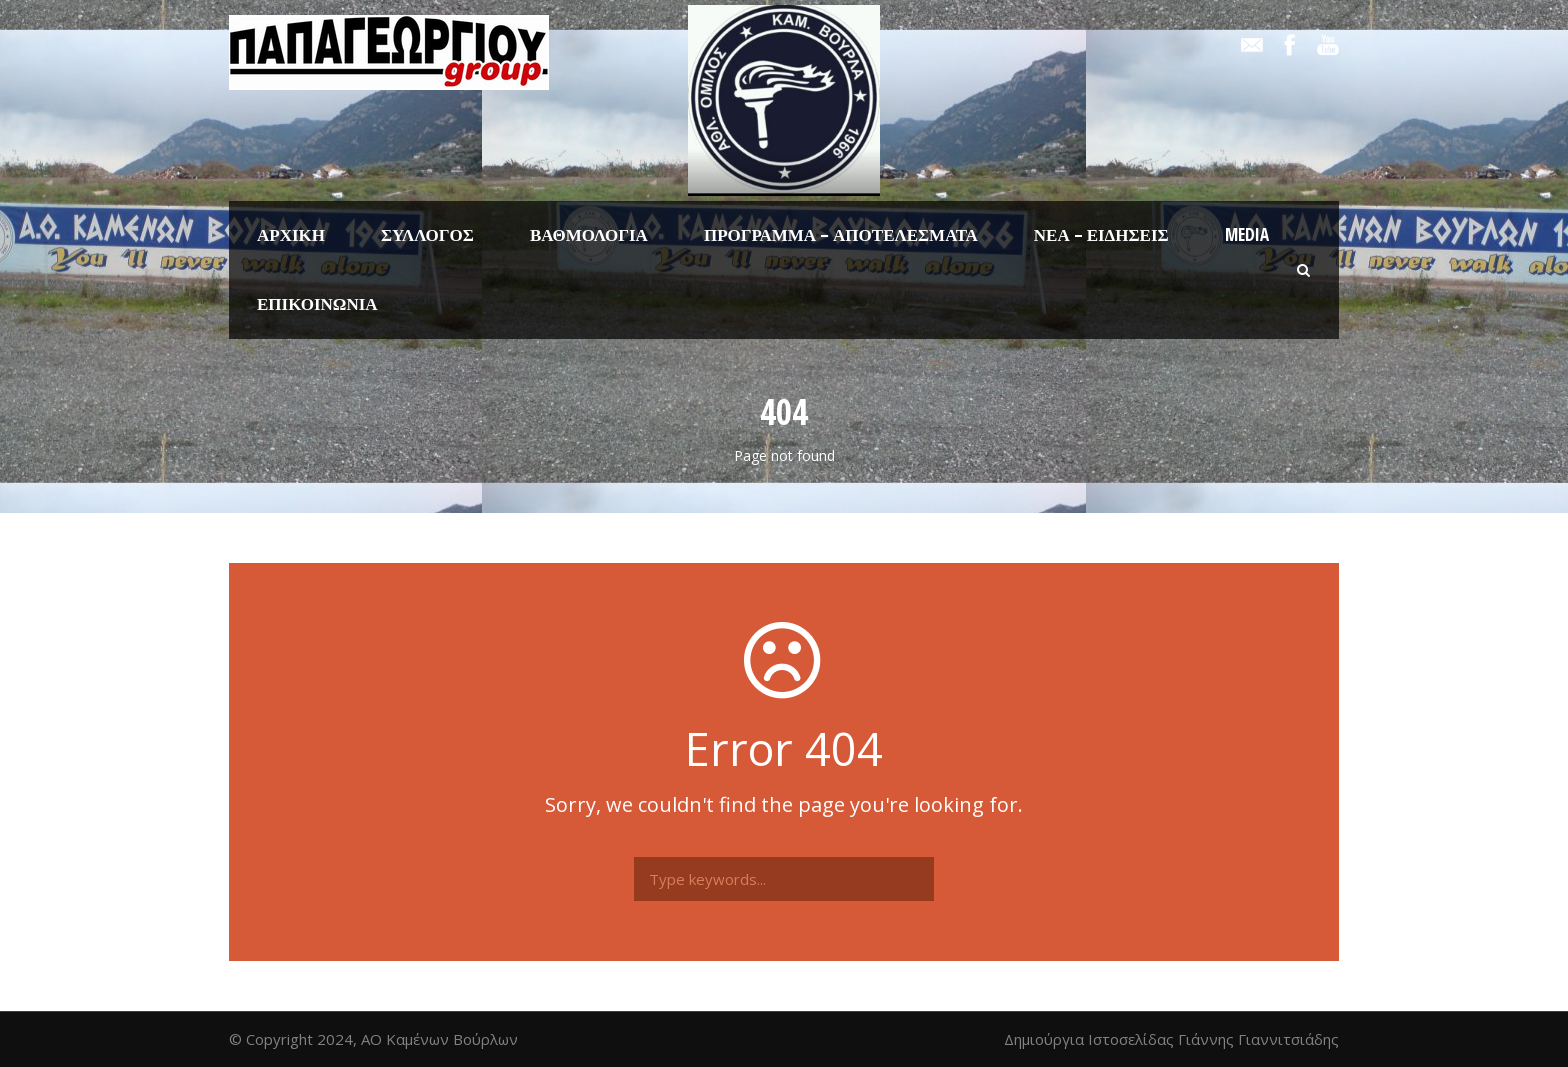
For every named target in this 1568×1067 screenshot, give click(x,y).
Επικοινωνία (317, 303)
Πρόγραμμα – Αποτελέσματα (841, 234)
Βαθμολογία (589, 234)
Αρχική (291, 234)
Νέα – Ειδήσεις (1101, 234)
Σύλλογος (427, 234)
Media (1247, 234)
